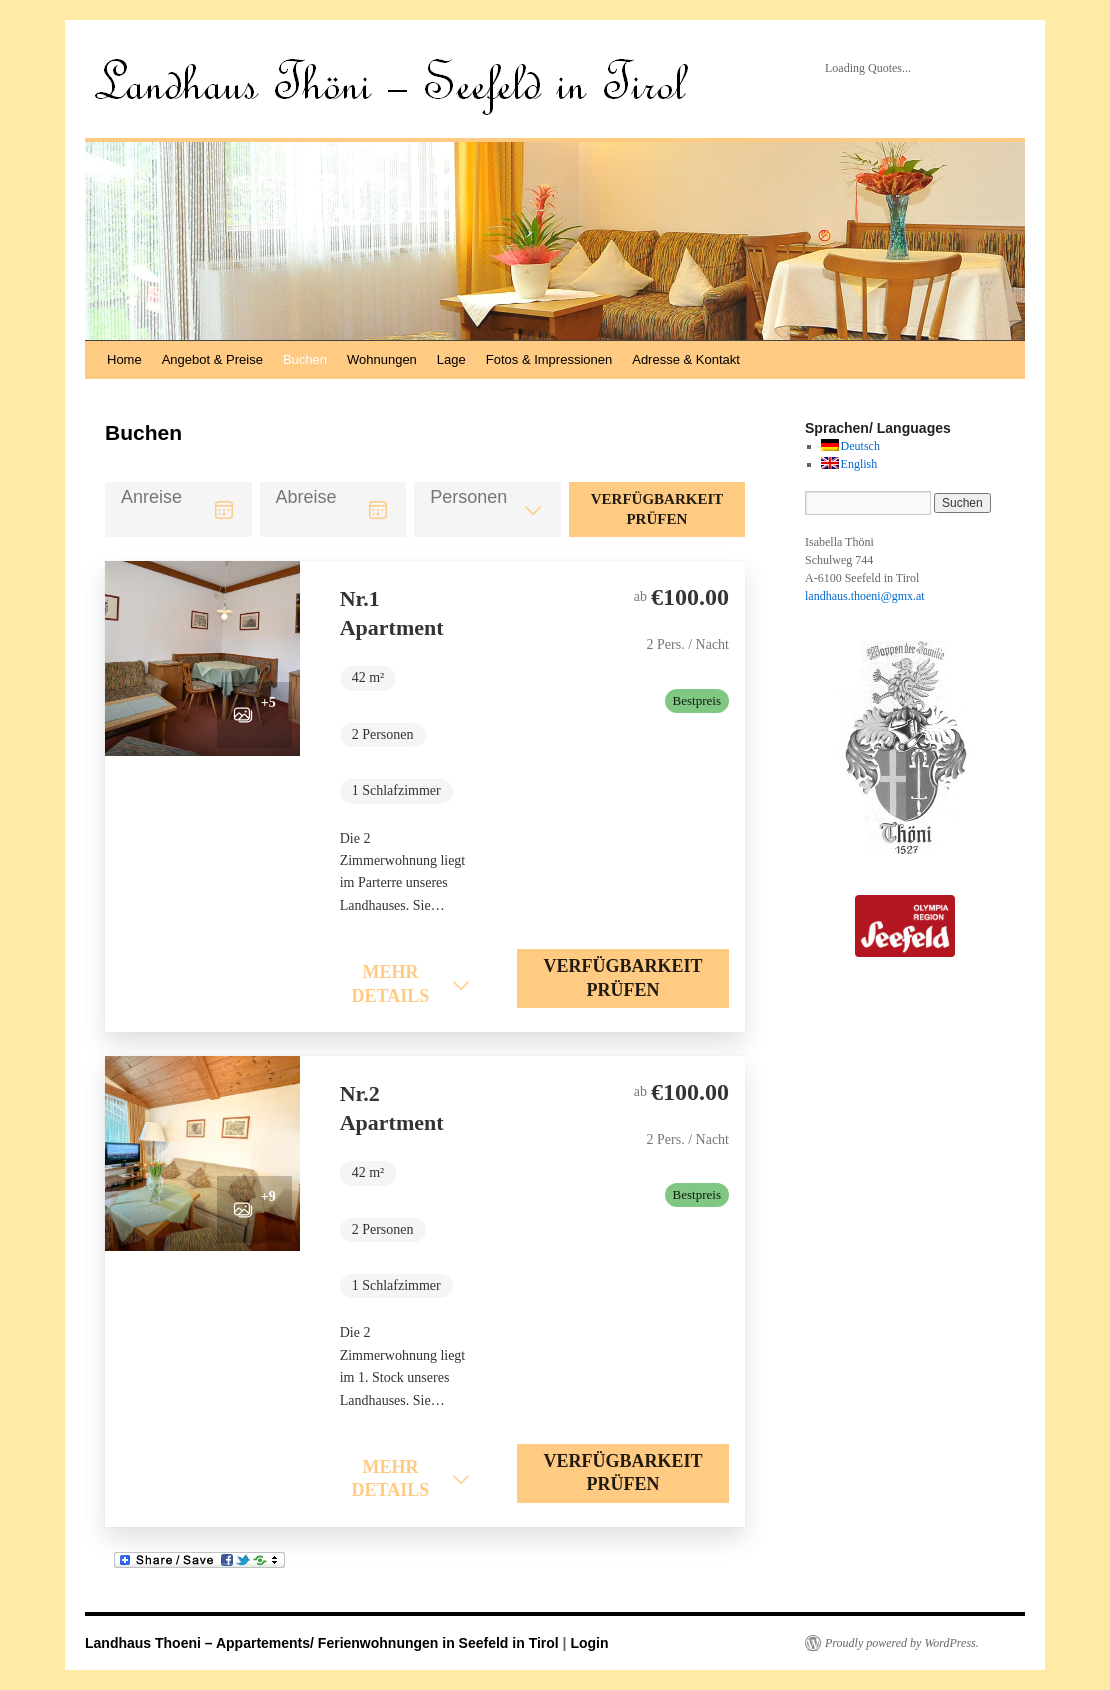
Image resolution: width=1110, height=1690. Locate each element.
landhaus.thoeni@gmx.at (865, 596)
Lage (451, 359)
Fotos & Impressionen (549, 359)
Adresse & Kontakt (686, 359)
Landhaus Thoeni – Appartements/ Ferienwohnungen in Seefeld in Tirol (324, 1643)
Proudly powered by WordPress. (902, 1643)
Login (589, 1643)
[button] (202, 658)
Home (124, 359)
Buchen (305, 359)
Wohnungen (382, 359)
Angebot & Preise (212, 359)
